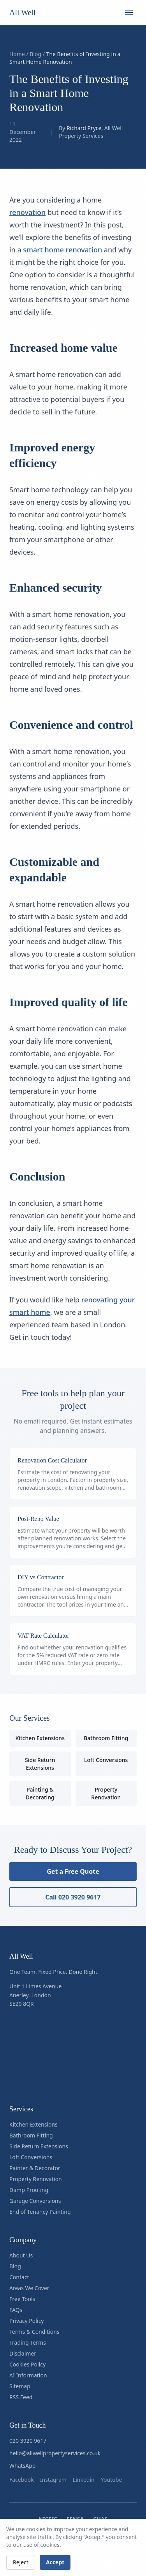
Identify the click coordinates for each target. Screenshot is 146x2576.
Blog (35, 54)
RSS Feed (20, 2397)
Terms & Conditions (34, 2331)
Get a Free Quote (73, 1871)
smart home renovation (62, 249)
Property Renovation (106, 1793)
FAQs (15, 2309)
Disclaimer (22, 2353)
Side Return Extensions (40, 1763)
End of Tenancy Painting (40, 2211)
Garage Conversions (35, 2200)
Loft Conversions (106, 1760)
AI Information (28, 2375)
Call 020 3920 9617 (73, 1897)
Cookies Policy (27, 2364)
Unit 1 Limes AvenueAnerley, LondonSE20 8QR (35, 1995)
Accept (55, 2562)
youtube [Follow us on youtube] (111, 2479)
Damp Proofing (28, 2190)
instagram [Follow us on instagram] (53, 2479)
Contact (19, 2277)
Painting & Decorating (40, 1793)
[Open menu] (129, 12)
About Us (21, 2255)
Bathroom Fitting (106, 1738)
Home (17, 54)
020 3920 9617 (27, 2440)
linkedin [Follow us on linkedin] (84, 2479)
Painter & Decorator (34, 2168)
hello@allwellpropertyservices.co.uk (54, 2453)
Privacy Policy (26, 2320)
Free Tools (22, 2299)
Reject (20, 2562)
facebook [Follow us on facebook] (21, 2479)
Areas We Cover (29, 2288)
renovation (27, 212)
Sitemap (19, 2386)
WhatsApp (22, 2465)
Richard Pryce (84, 128)
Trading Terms (27, 2342)
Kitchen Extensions (40, 1738)
